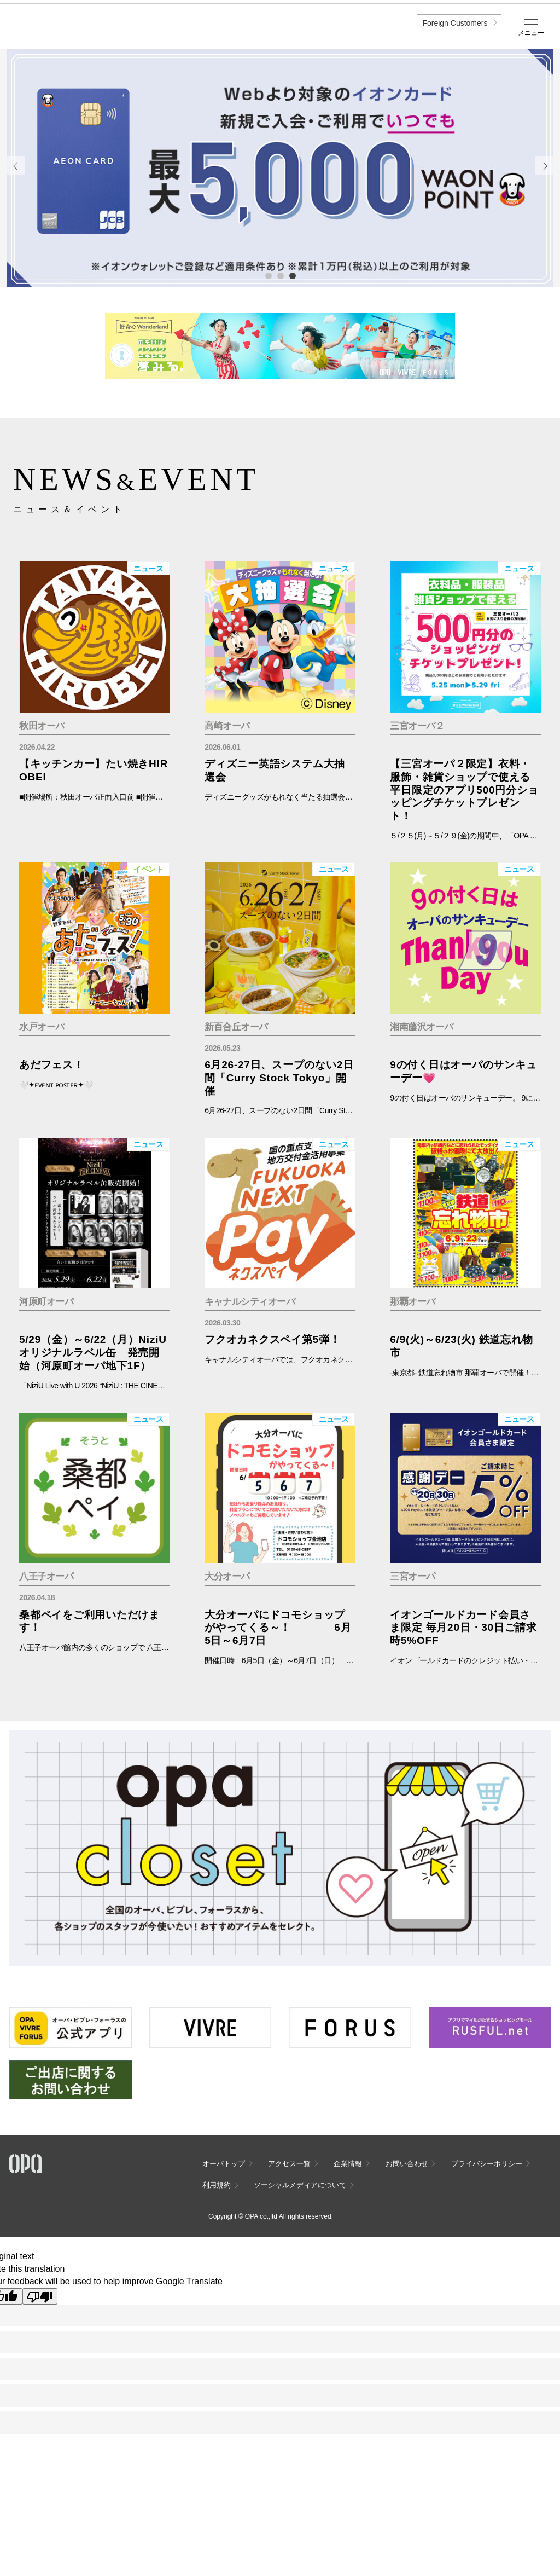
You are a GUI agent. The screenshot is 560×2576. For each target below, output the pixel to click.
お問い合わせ (407, 2164)
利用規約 (216, 2185)
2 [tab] (280, 275)
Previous (16, 165)
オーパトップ (223, 2164)
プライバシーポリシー (486, 2164)
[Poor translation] (39, 2296)
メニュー (531, 33)
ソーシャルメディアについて (300, 2185)
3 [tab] (292, 275)
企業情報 (348, 2164)
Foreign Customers (454, 23)
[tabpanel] (280, 168)
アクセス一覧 (289, 2164)
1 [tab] (268, 275)
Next (544, 165)
